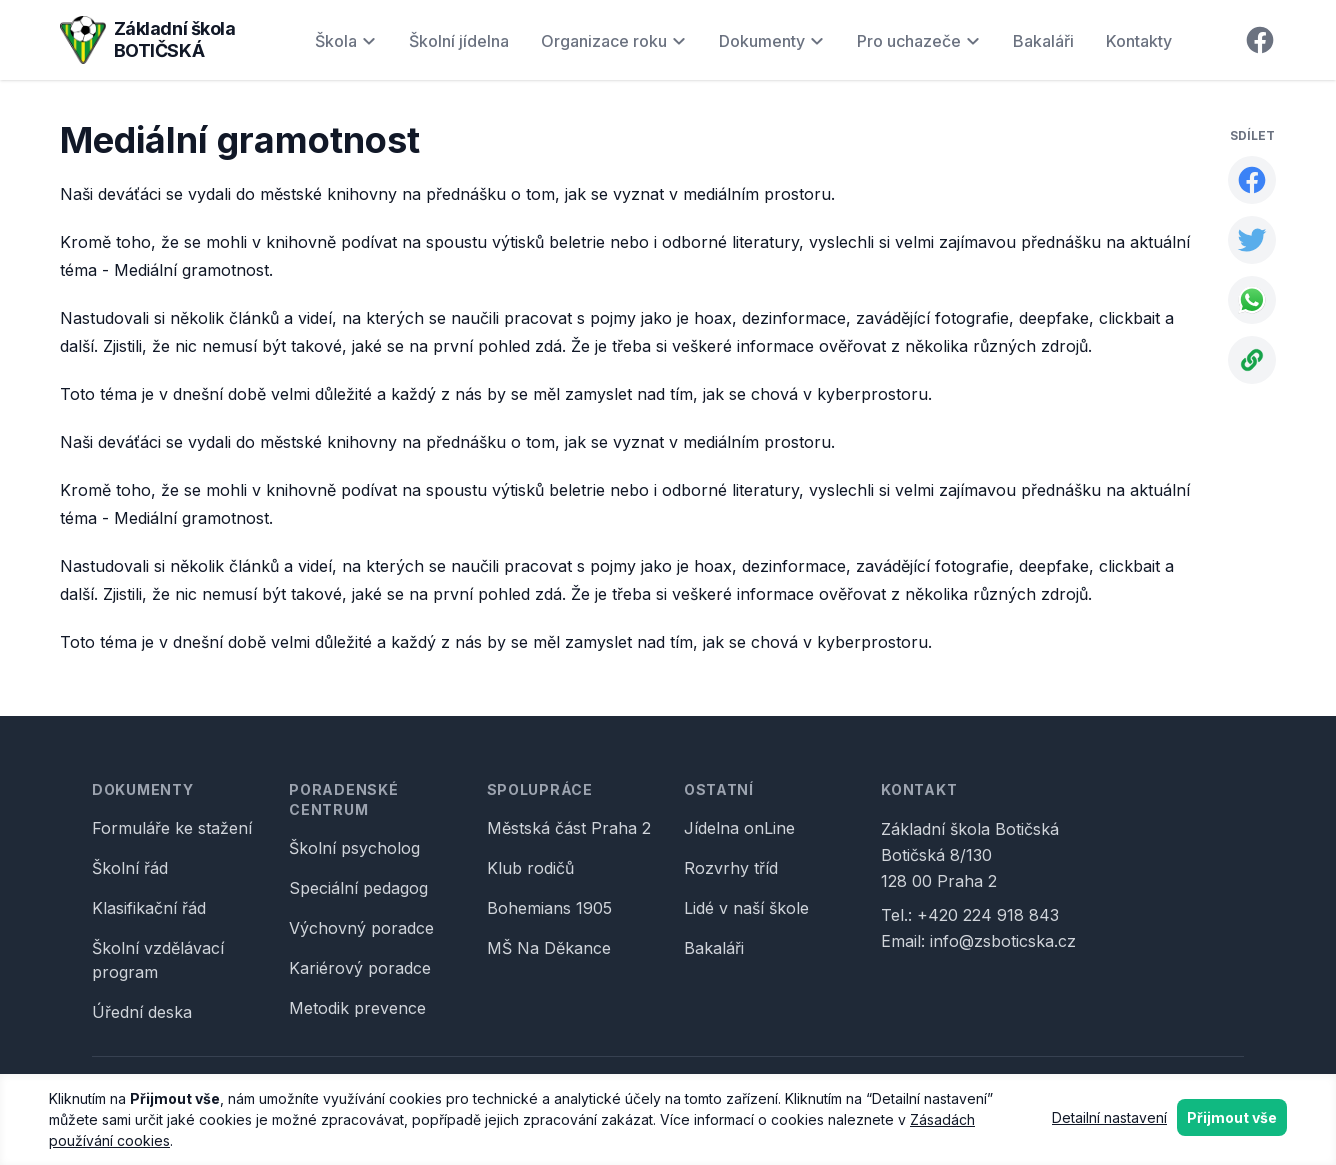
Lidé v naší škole (746, 908)
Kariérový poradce (360, 968)
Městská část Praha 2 (569, 828)
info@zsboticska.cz (1003, 941)
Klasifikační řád (149, 908)
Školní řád (130, 868)
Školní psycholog (354, 848)
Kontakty (1139, 41)
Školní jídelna (459, 41)
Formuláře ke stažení (172, 828)
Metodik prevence (357, 1008)
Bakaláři (1043, 41)
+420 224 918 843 (988, 915)
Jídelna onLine (739, 828)
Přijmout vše (1232, 1117)
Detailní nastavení (1109, 1117)
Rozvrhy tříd (731, 868)
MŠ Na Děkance (549, 948)
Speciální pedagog (358, 888)
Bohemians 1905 (549, 908)
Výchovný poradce (361, 928)
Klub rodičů (530, 868)
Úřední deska (142, 1012)
